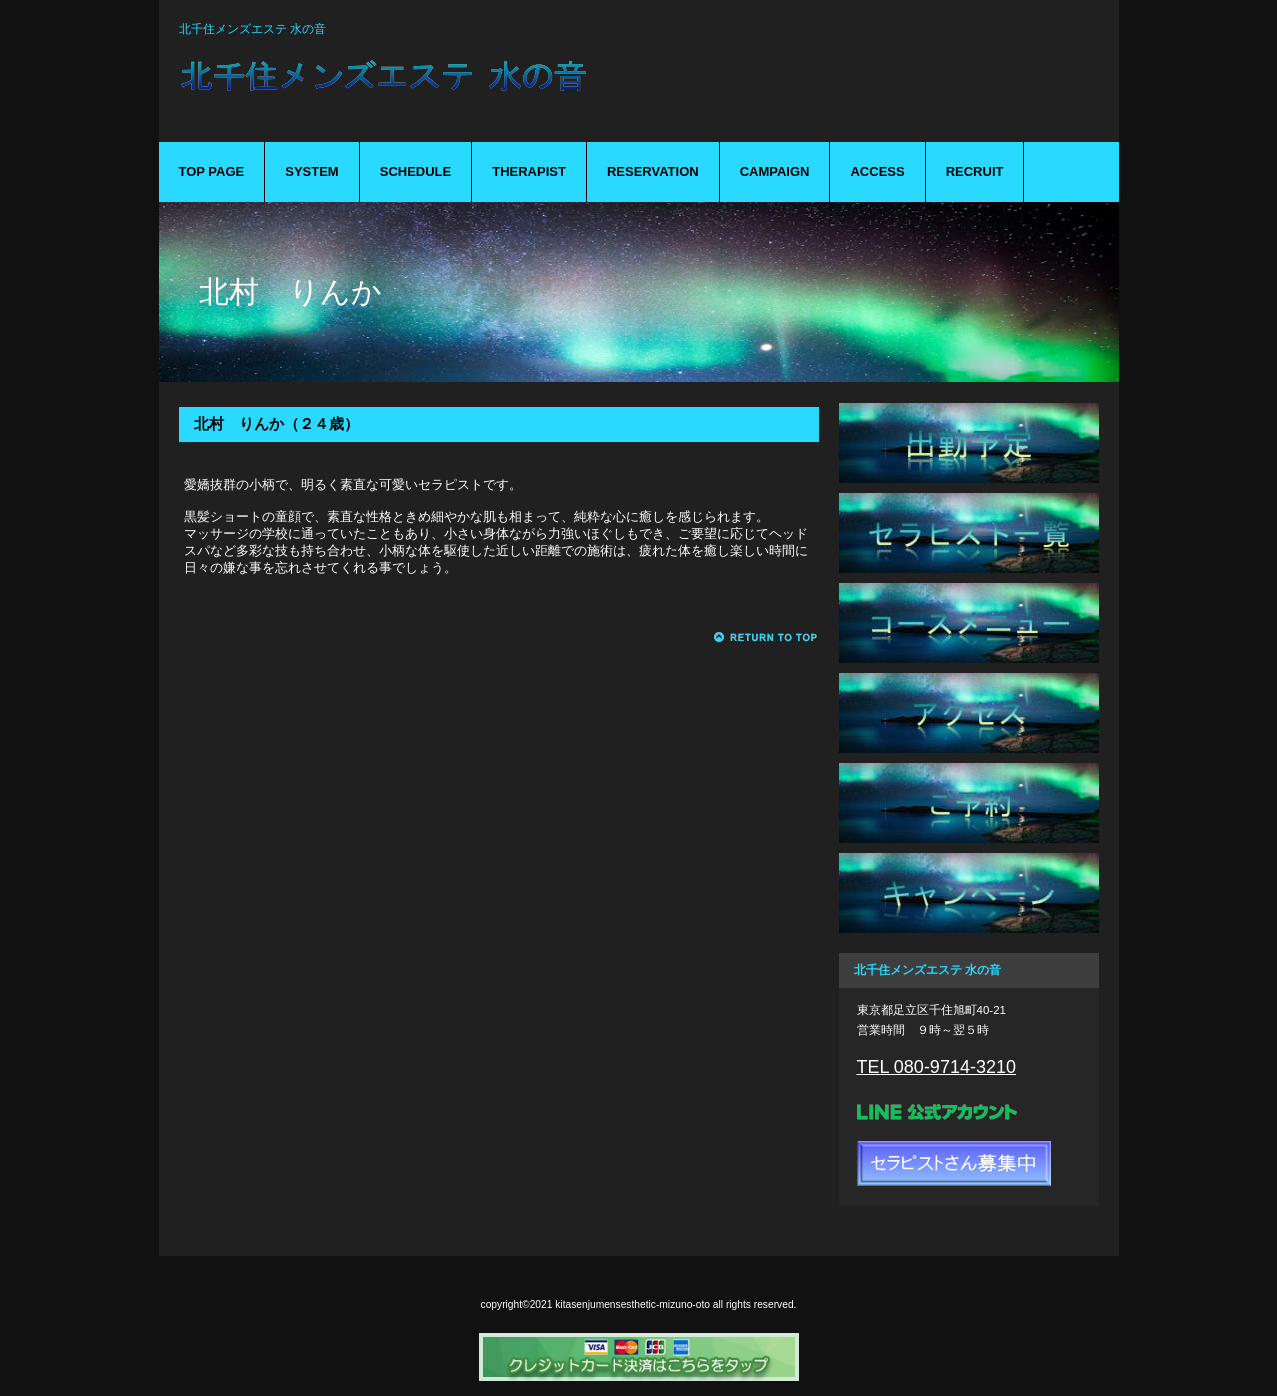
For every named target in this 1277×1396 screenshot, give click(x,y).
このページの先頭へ (766, 637)
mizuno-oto (489, 88)
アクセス (969, 713)
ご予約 (969, 803)
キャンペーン (969, 893)
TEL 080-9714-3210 (936, 1067)
